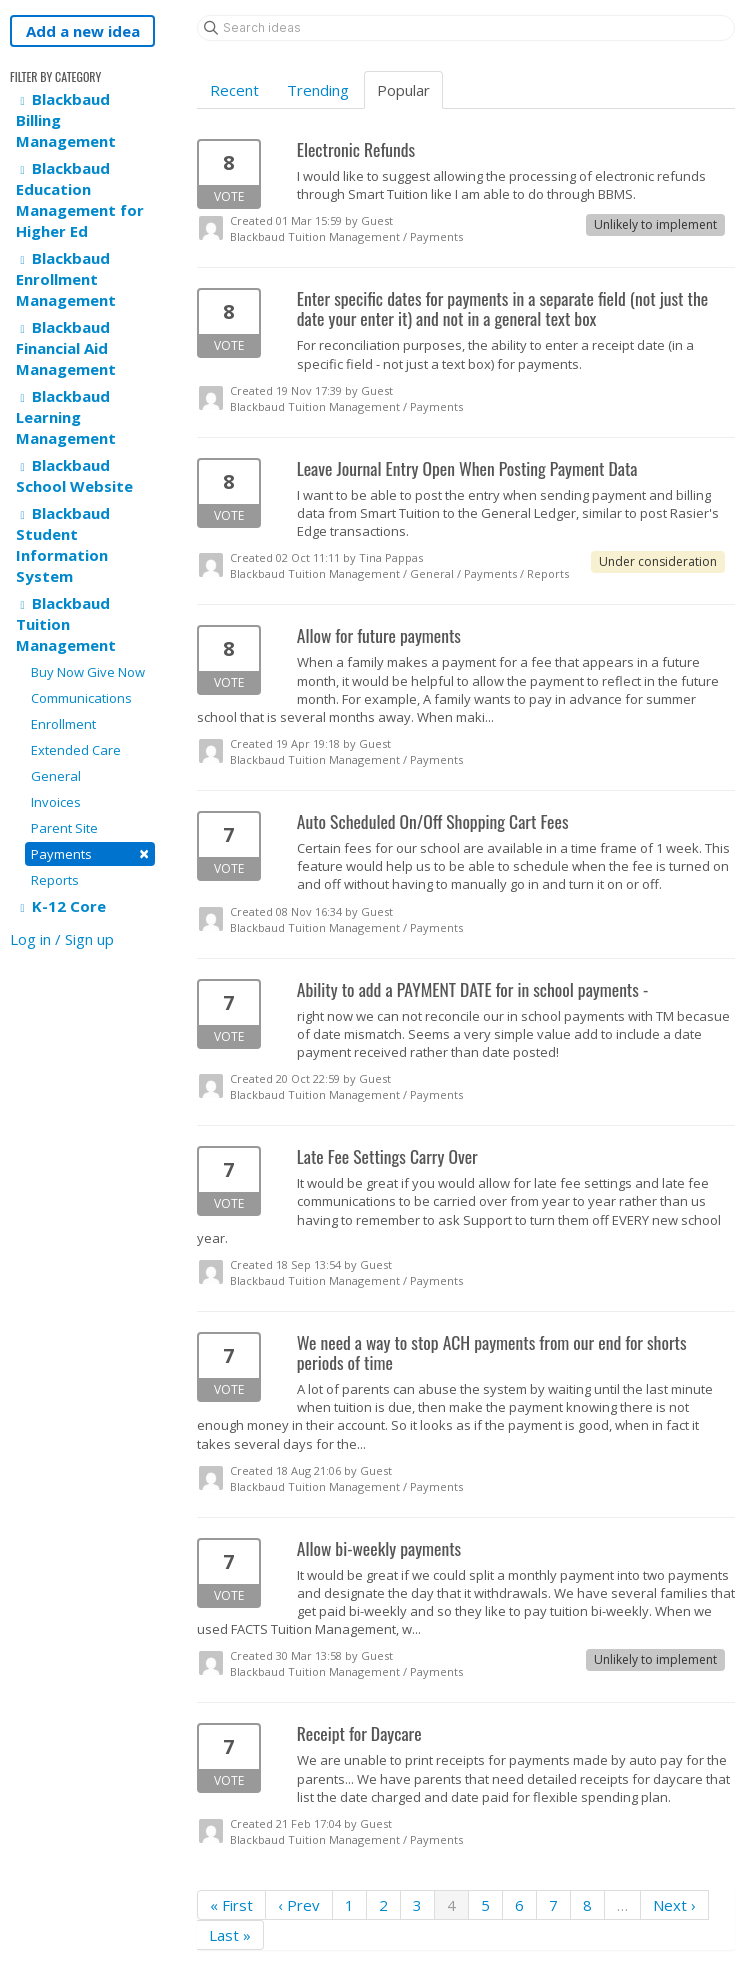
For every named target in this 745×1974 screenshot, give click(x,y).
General (56, 776)
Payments (90, 853)
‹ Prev (299, 1905)
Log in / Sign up (62, 939)
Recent (234, 90)
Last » (230, 1935)
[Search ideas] (466, 28)
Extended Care (76, 750)
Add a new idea (83, 31)
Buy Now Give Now (88, 672)
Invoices (56, 802)
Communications (81, 698)
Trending (318, 90)
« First (231, 1905)
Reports (55, 880)
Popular (403, 90)
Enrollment (63, 724)
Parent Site (64, 828)
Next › (674, 1905)
